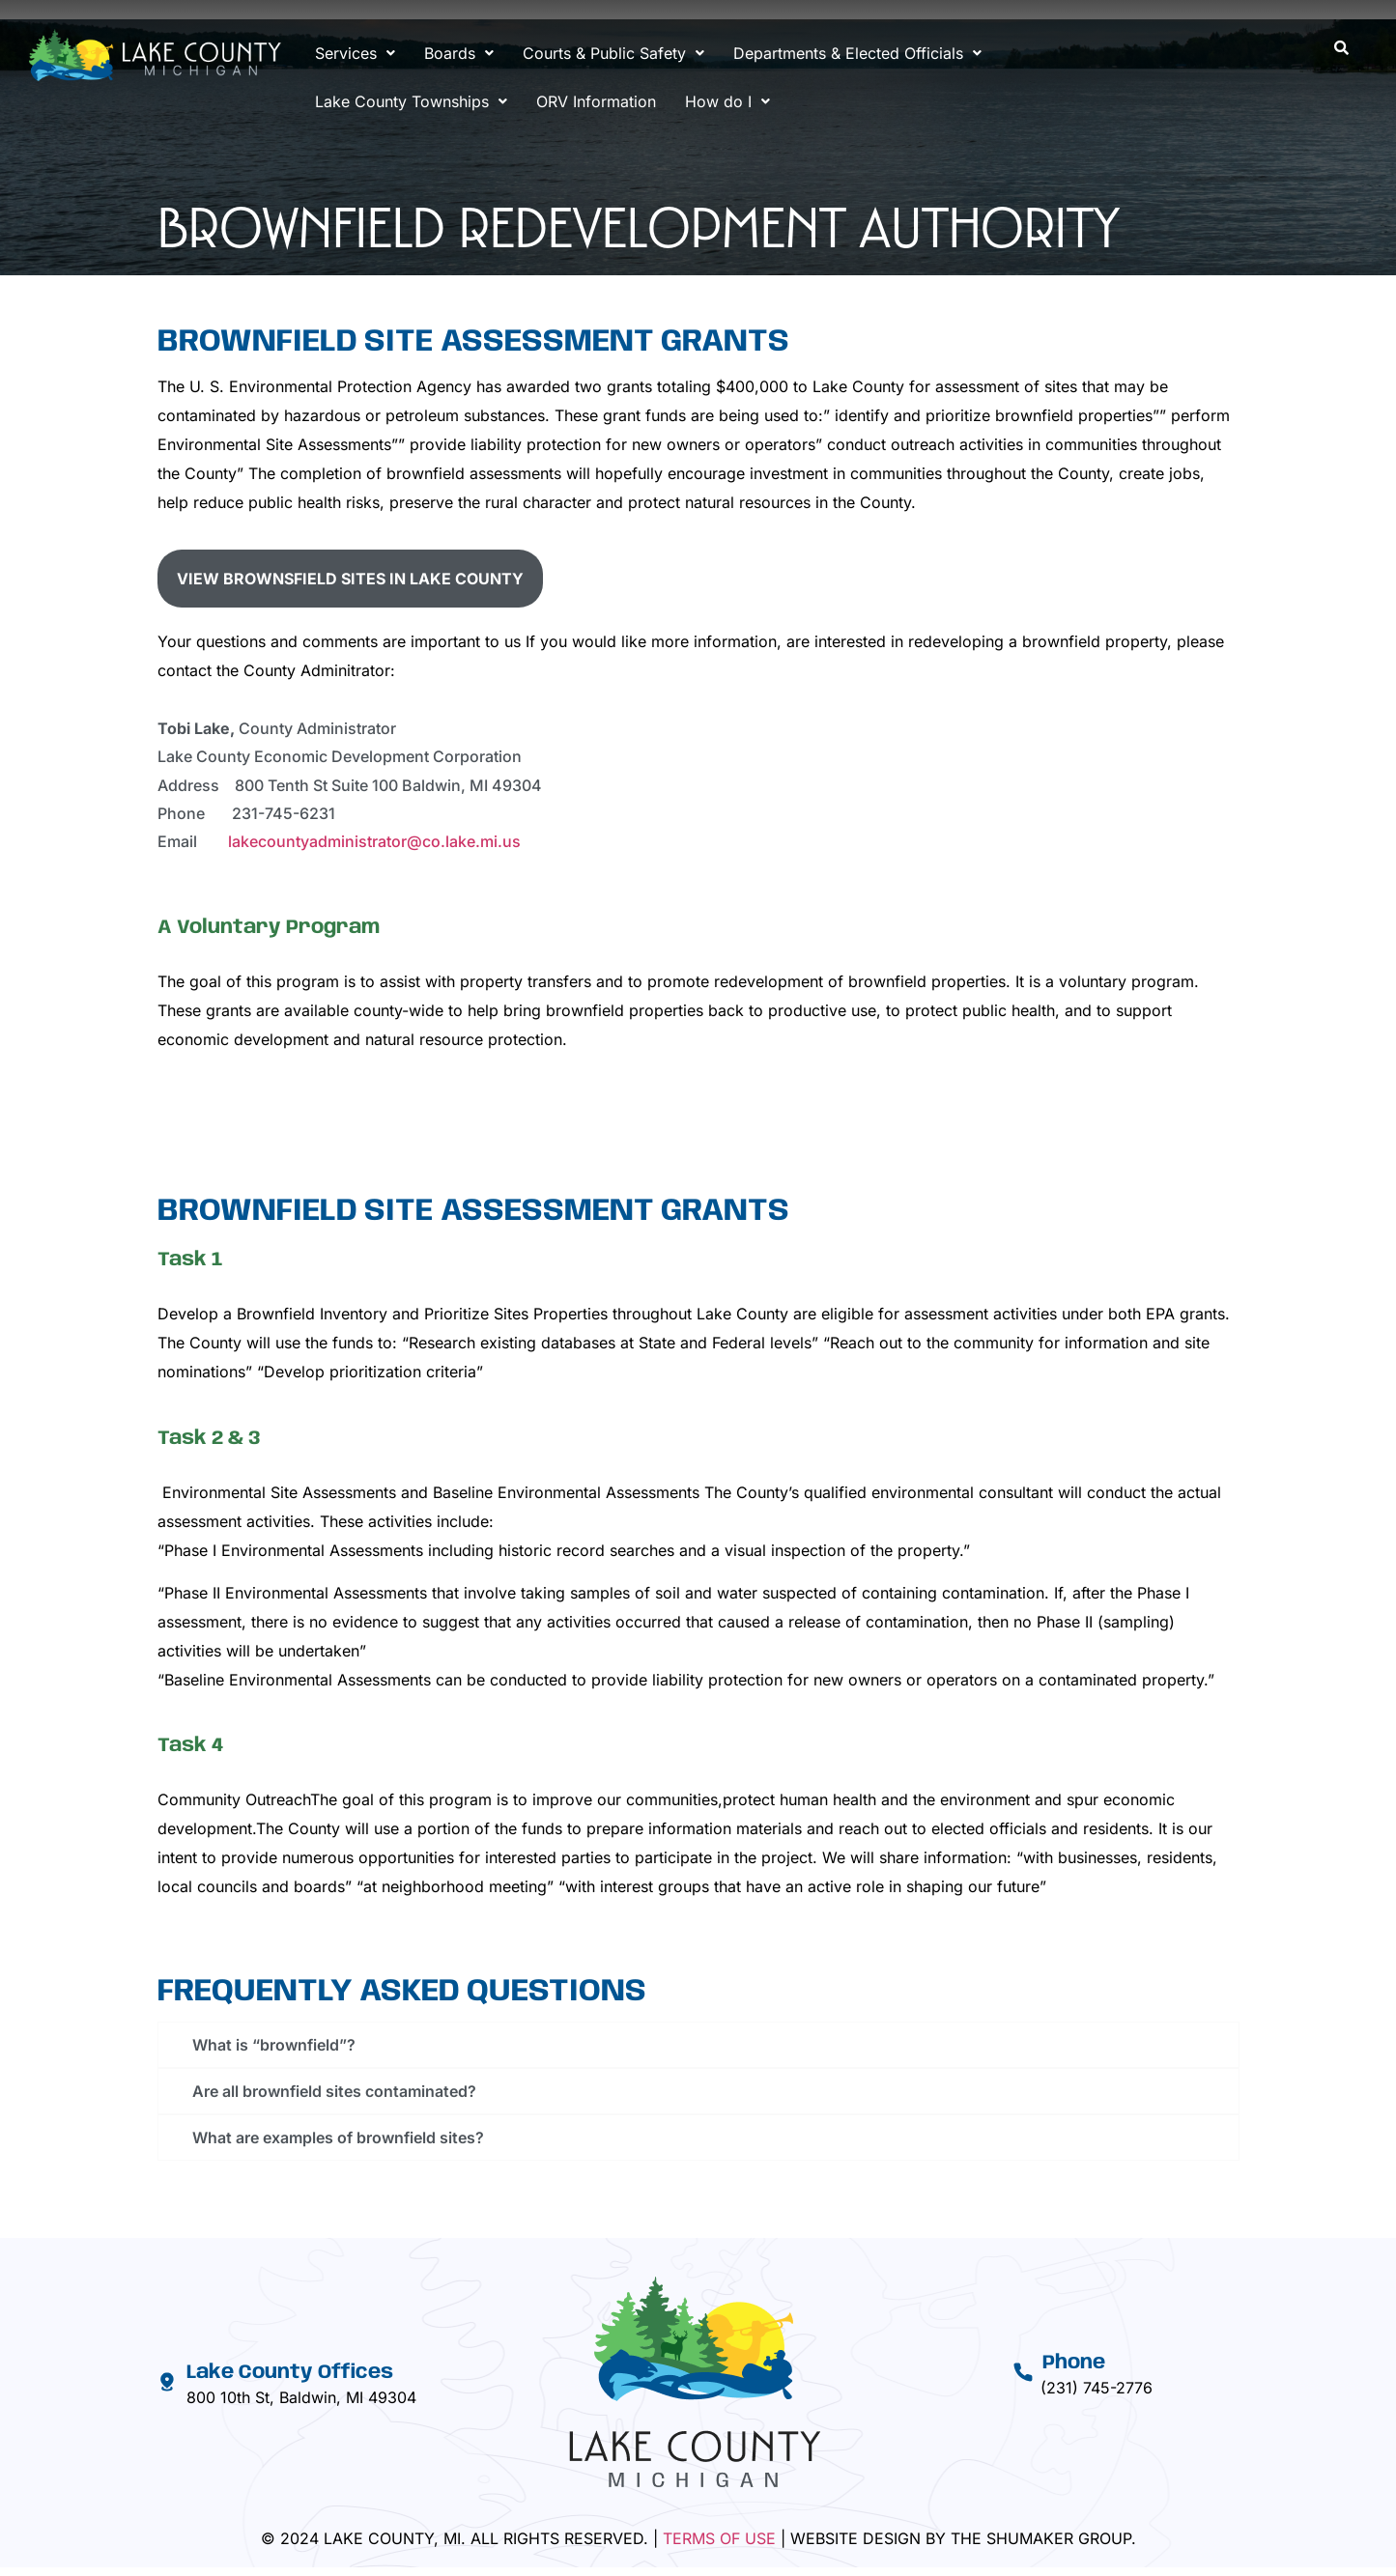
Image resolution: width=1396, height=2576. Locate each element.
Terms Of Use (719, 2538)
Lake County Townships (411, 101)
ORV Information (596, 101)
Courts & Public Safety (613, 53)
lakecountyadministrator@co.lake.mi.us (374, 841)
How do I (727, 101)
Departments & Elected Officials (857, 53)
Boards (459, 53)
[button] (355, 53)
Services (355, 53)
